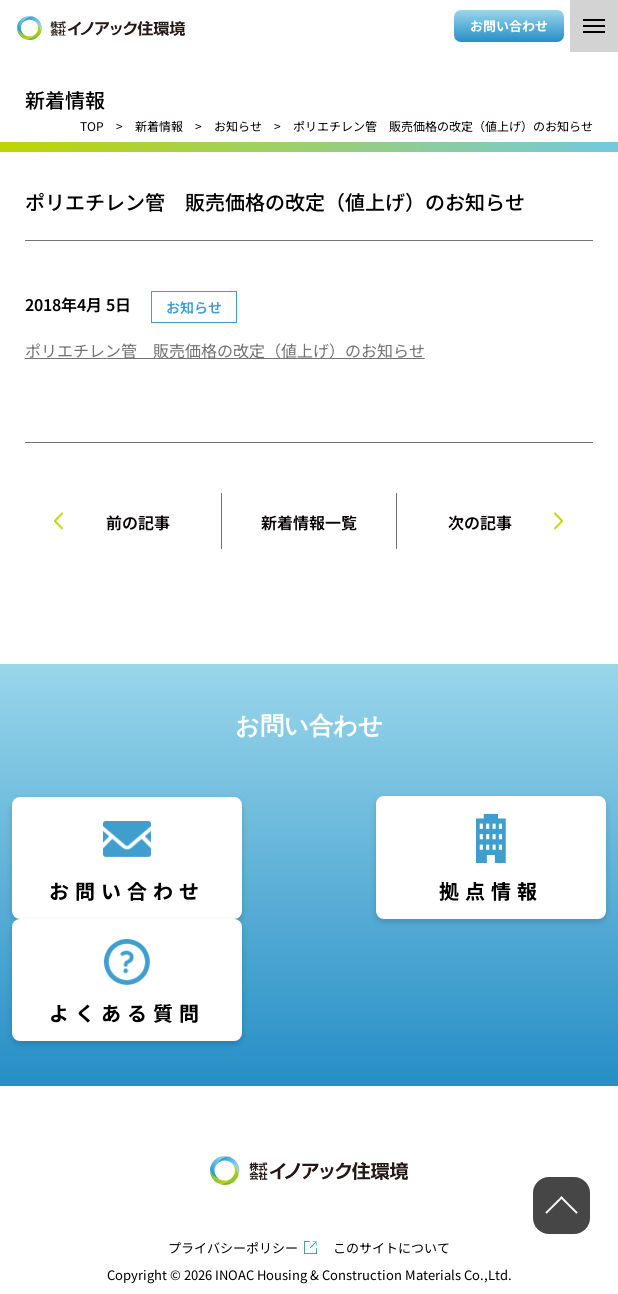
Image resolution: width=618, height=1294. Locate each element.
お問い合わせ (509, 25)
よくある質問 (127, 1012)
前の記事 (138, 522)
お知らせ (238, 125)
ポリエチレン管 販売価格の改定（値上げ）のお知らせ (225, 350)
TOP (92, 125)
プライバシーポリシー (233, 1247)
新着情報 (159, 125)
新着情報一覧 (309, 522)
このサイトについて (391, 1247)
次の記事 (480, 522)
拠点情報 (491, 890)
